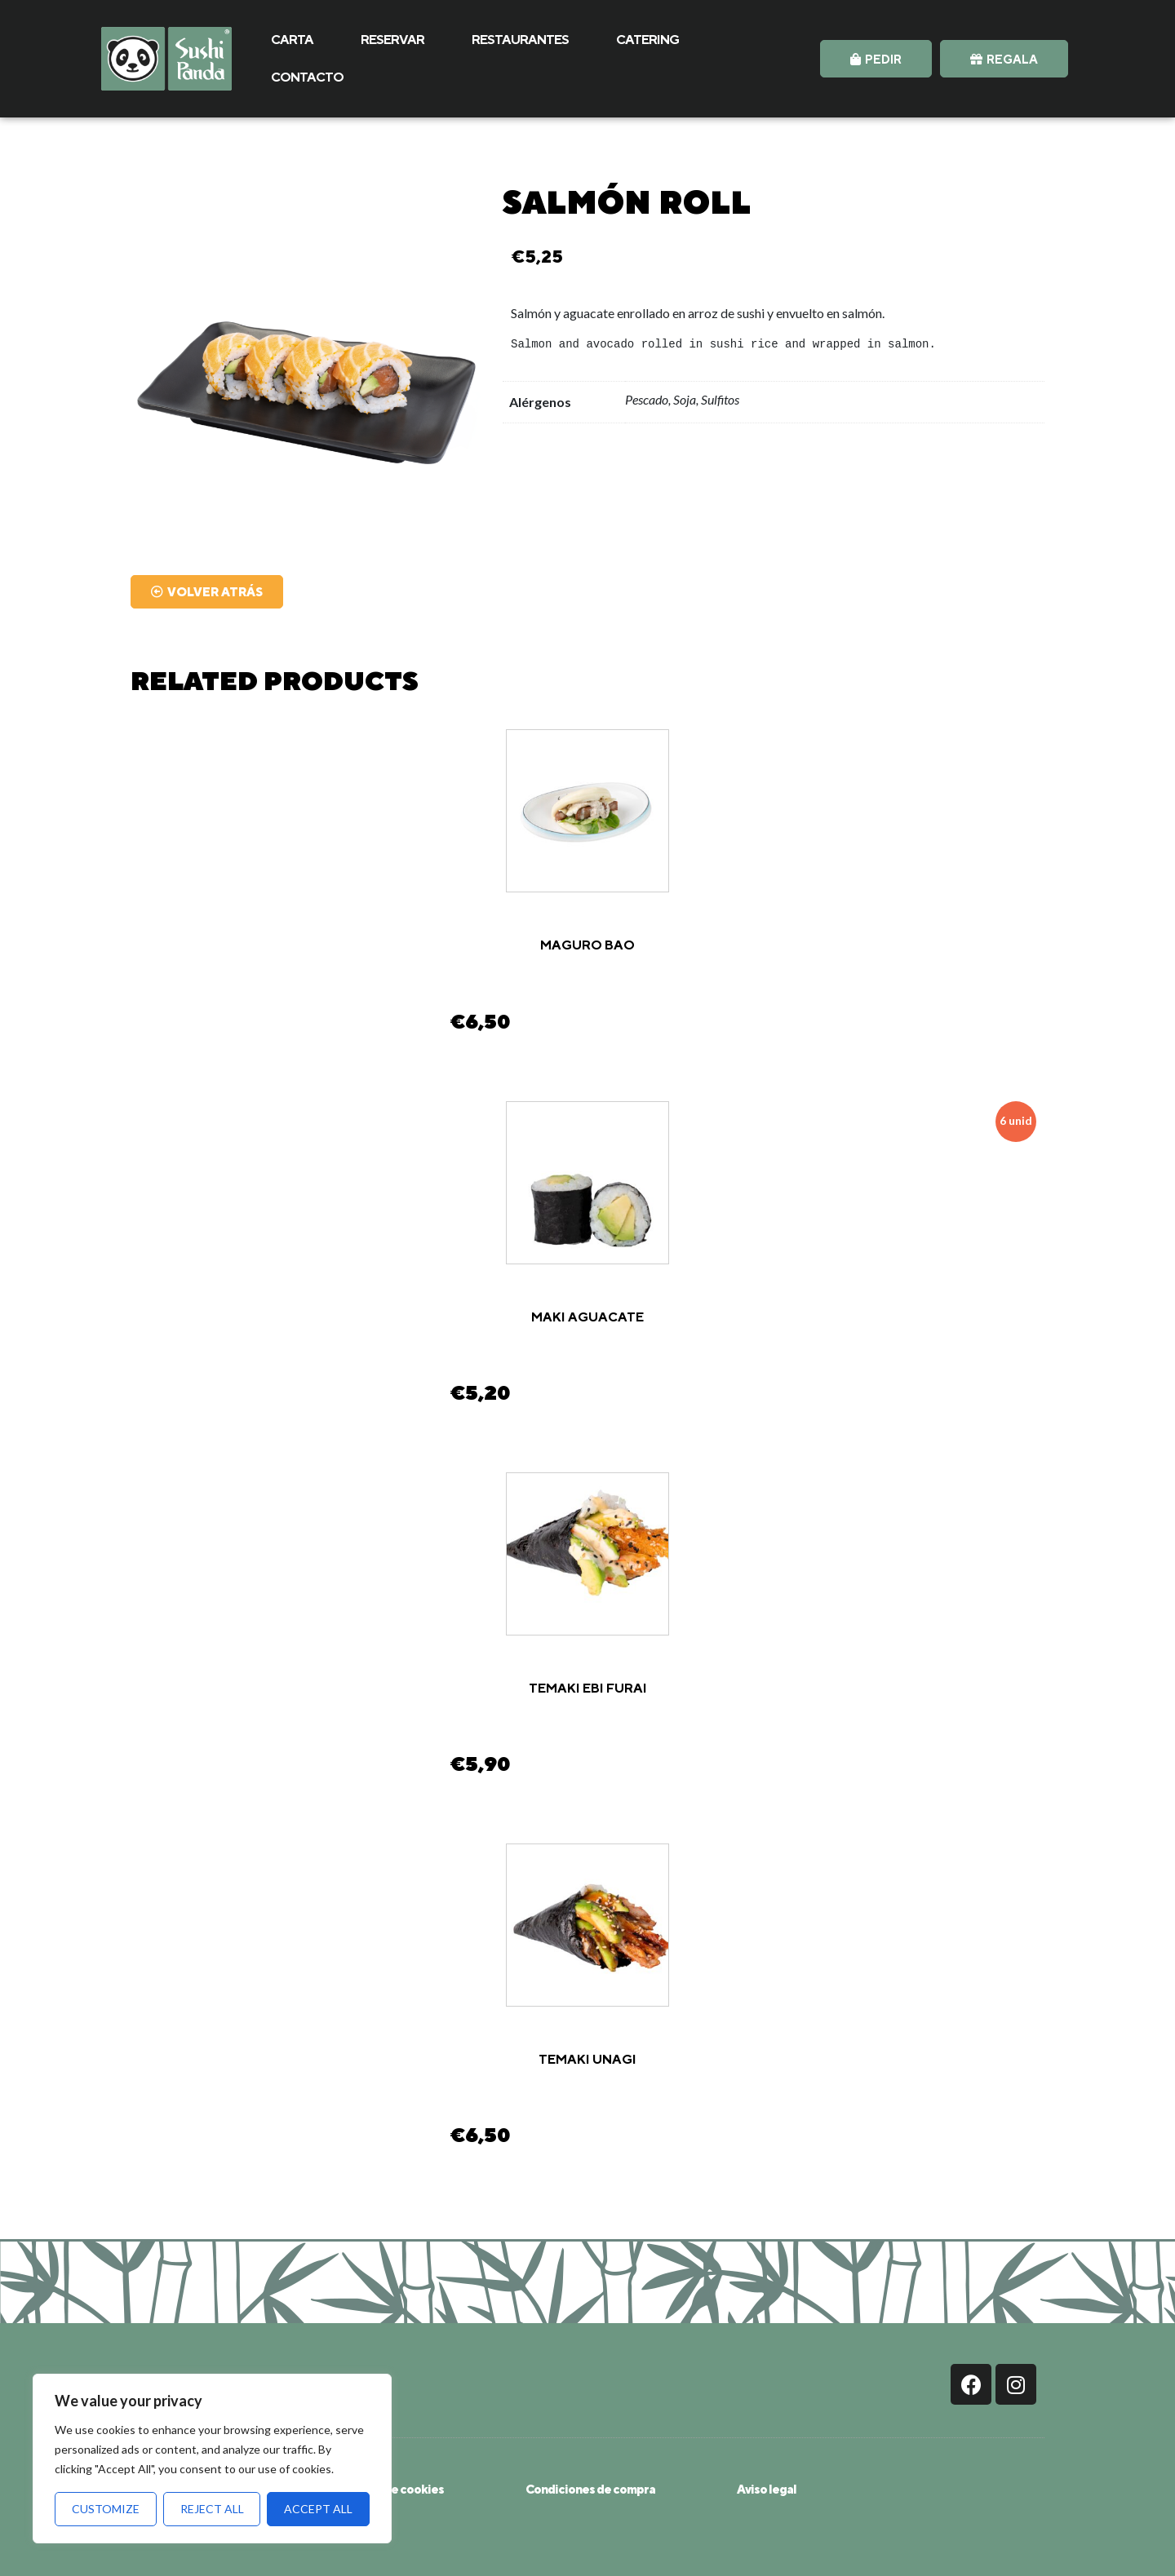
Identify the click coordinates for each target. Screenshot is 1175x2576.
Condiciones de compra (590, 2489)
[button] (876, 58)
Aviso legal (766, 2489)
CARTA (292, 39)
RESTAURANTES (520, 39)
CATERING (647, 39)
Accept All (318, 2509)
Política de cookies (391, 2489)
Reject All (212, 2509)
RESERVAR (392, 39)
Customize (106, 2509)
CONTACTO (307, 77)
